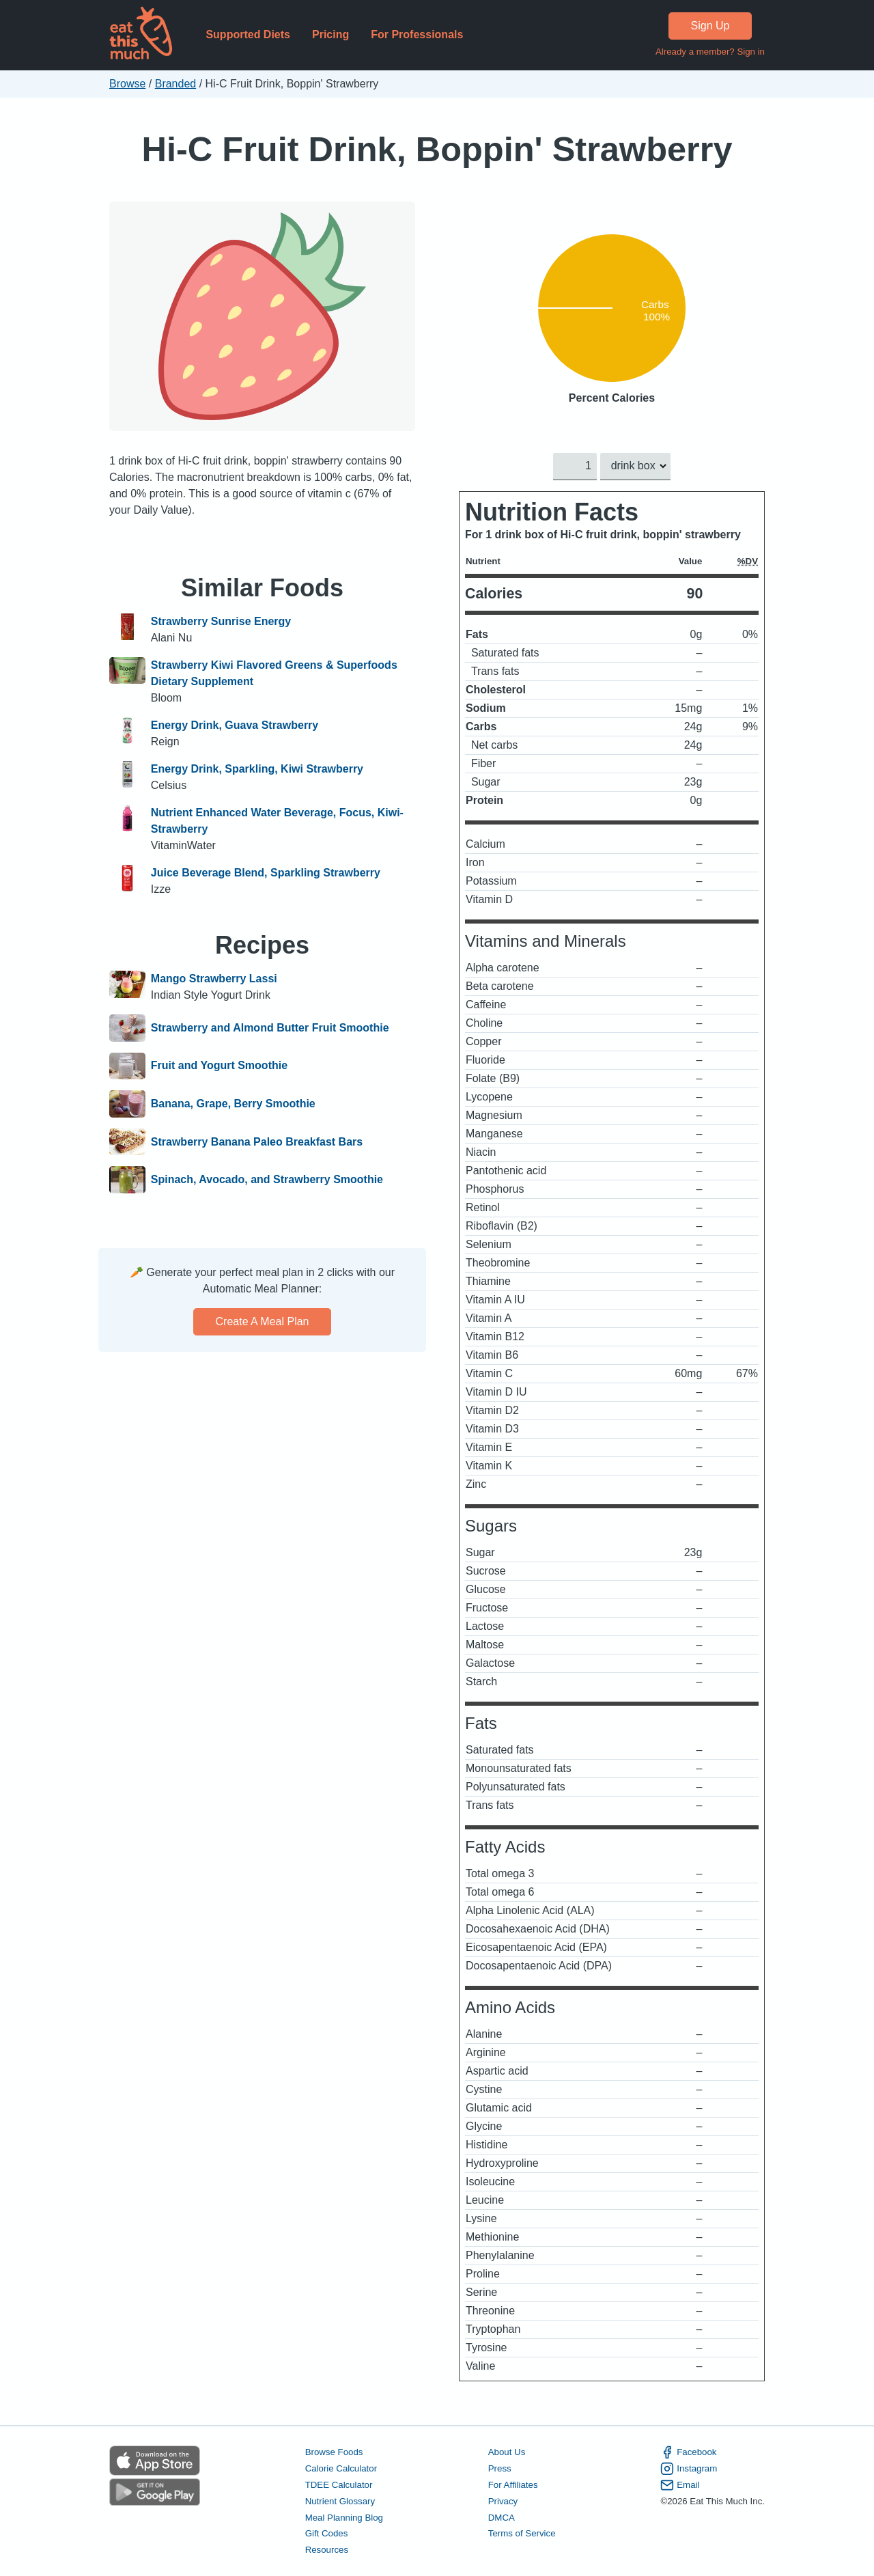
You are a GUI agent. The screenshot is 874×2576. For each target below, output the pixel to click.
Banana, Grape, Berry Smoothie (233, 1104)
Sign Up (710, 25)
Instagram (688, 2469)
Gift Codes (326, 2533)
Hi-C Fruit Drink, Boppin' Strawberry (437, 149)
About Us (507, 2452)
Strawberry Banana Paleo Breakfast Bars (257, 1142)
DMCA (501, 2517)
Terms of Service (522, 2533)
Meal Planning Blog (344, 2517)
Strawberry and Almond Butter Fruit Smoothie (270, 1028)
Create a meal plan (262, 1321)
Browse (127, 83)
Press (499, 2468)
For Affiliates (513, 2484)
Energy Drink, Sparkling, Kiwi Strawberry (257, 769)
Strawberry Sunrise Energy (221, 621)
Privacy (503, 2500)
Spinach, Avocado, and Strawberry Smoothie (267, 1179)
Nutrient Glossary (340, 2500)
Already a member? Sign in (710, 51)
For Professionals (417, 34)
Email (679, 2484)
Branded (176, 83)
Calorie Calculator (341, 2468)
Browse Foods (334, 2452)
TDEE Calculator (339, 2484)
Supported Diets (248, 34)
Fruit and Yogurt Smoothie (219, 1066)
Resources (326, 2550)
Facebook (688, 2452)
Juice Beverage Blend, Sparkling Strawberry (265, 872)
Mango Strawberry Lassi (214, 978)
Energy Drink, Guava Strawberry (234, 725)
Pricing (330, 34)
